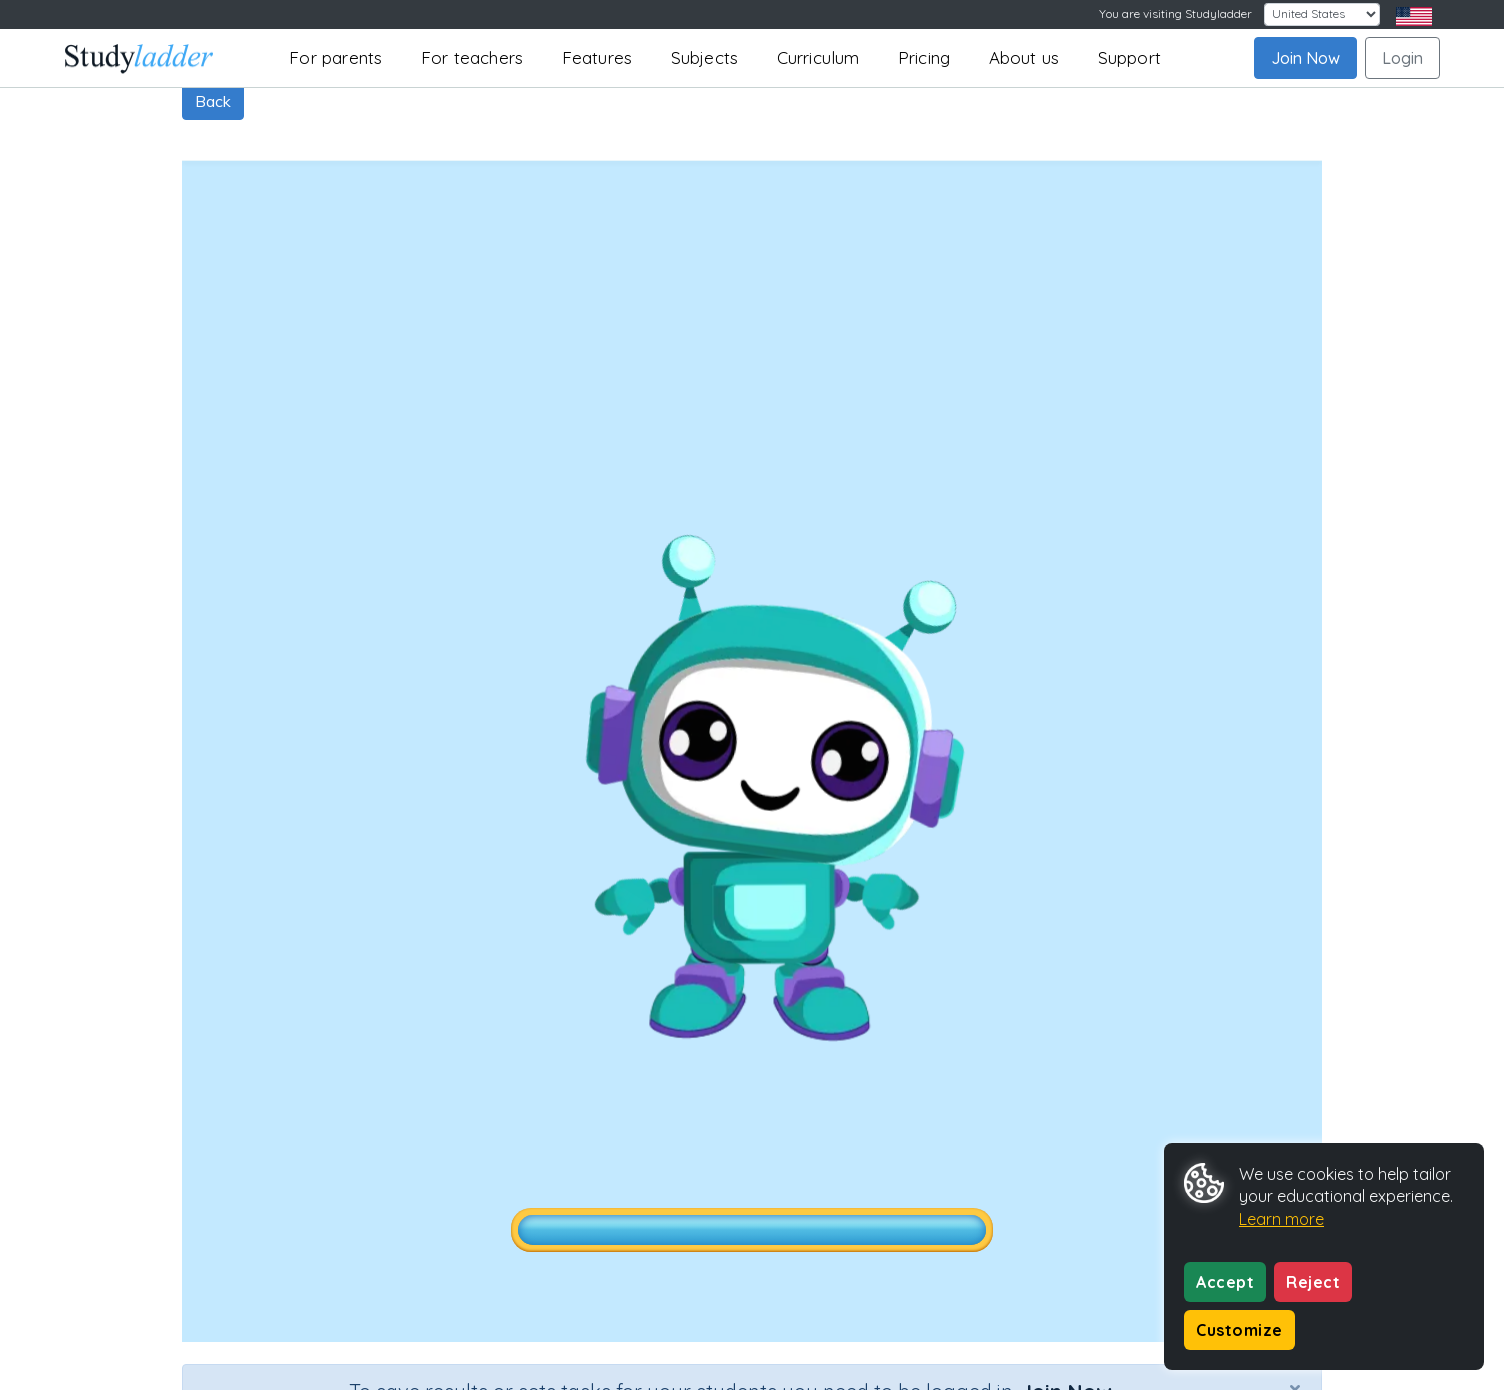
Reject (1313, 1282)
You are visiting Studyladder (1175, 13)
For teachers (472, 57)
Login (1402, 58)
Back (213, 101)
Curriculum (818, 57)
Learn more (1281, 1219)
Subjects (705, 57)
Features (597, 57)
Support (1129, 57)
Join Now (1305, 58)
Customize (1239, 1330)
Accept (1225, 1282)
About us (1024, 57)
